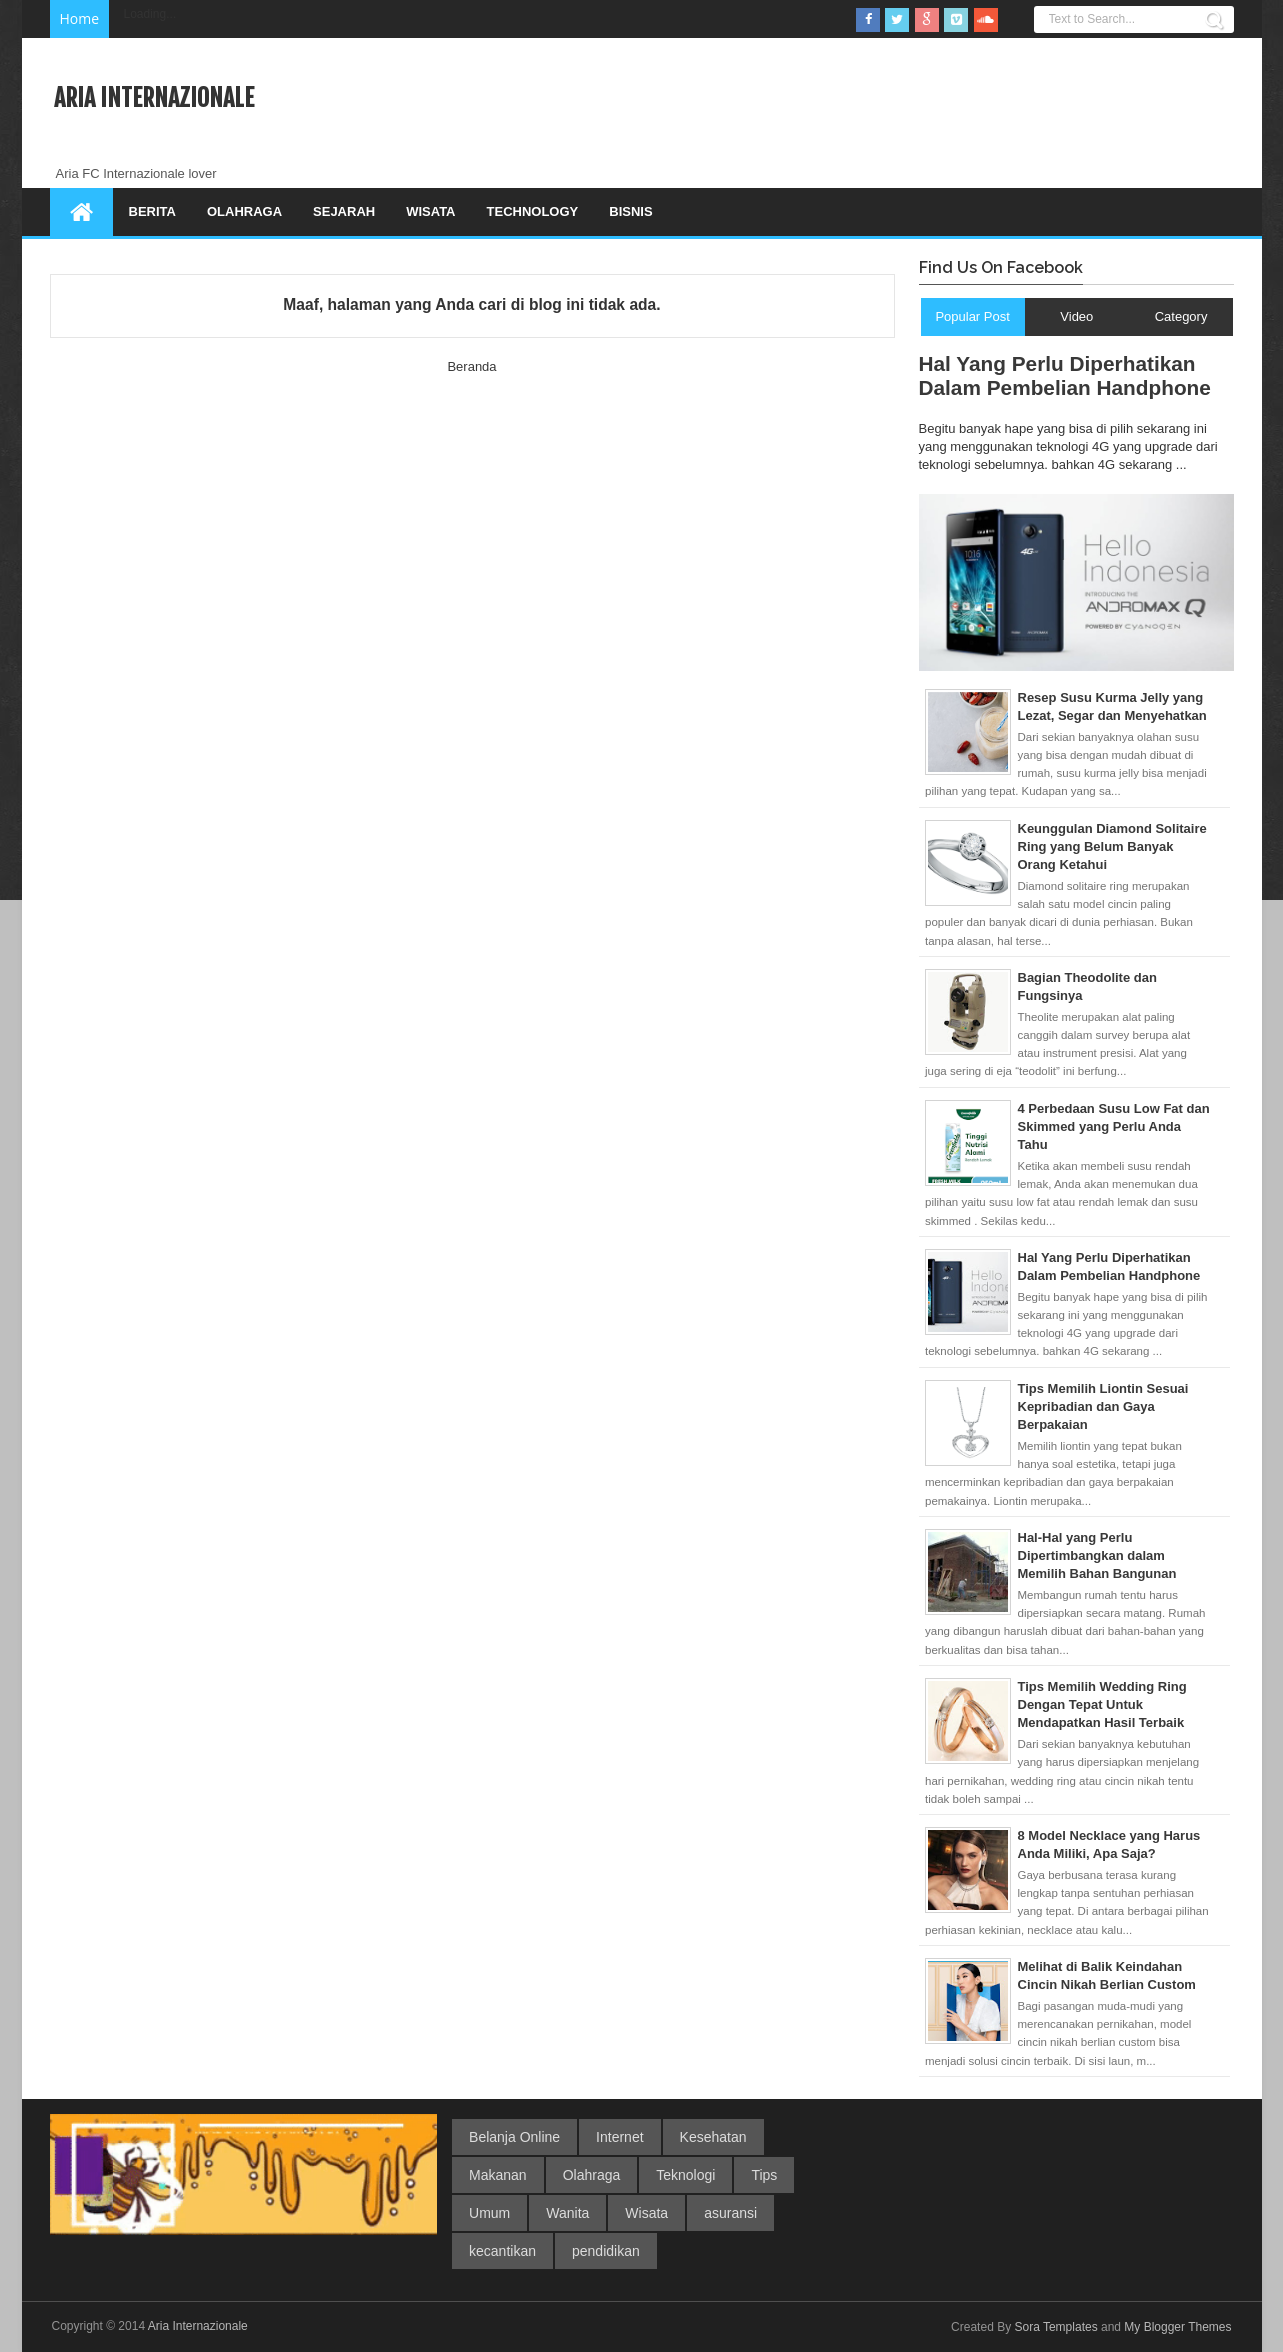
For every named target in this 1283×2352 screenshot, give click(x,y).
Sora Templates (1055, 2327)
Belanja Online (514, 2137)
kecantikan (502, 2251)
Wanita (567, 2213)
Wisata (430, 211)
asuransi (730, 2213)
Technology (533, 211)
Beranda (471, 366)
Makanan (498, 2175)
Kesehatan (713, 2137)
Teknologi (685, 2175)
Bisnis (630, 211)
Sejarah (344, 211)
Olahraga (244, 211)
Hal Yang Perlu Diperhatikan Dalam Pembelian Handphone (1065, 375)
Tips (764, 2175)
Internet (619, 2137)
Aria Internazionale (154, 98)
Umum (489, 2213)
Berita (152, 211)
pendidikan (606, 2251)
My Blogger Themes (1177, 2327)
